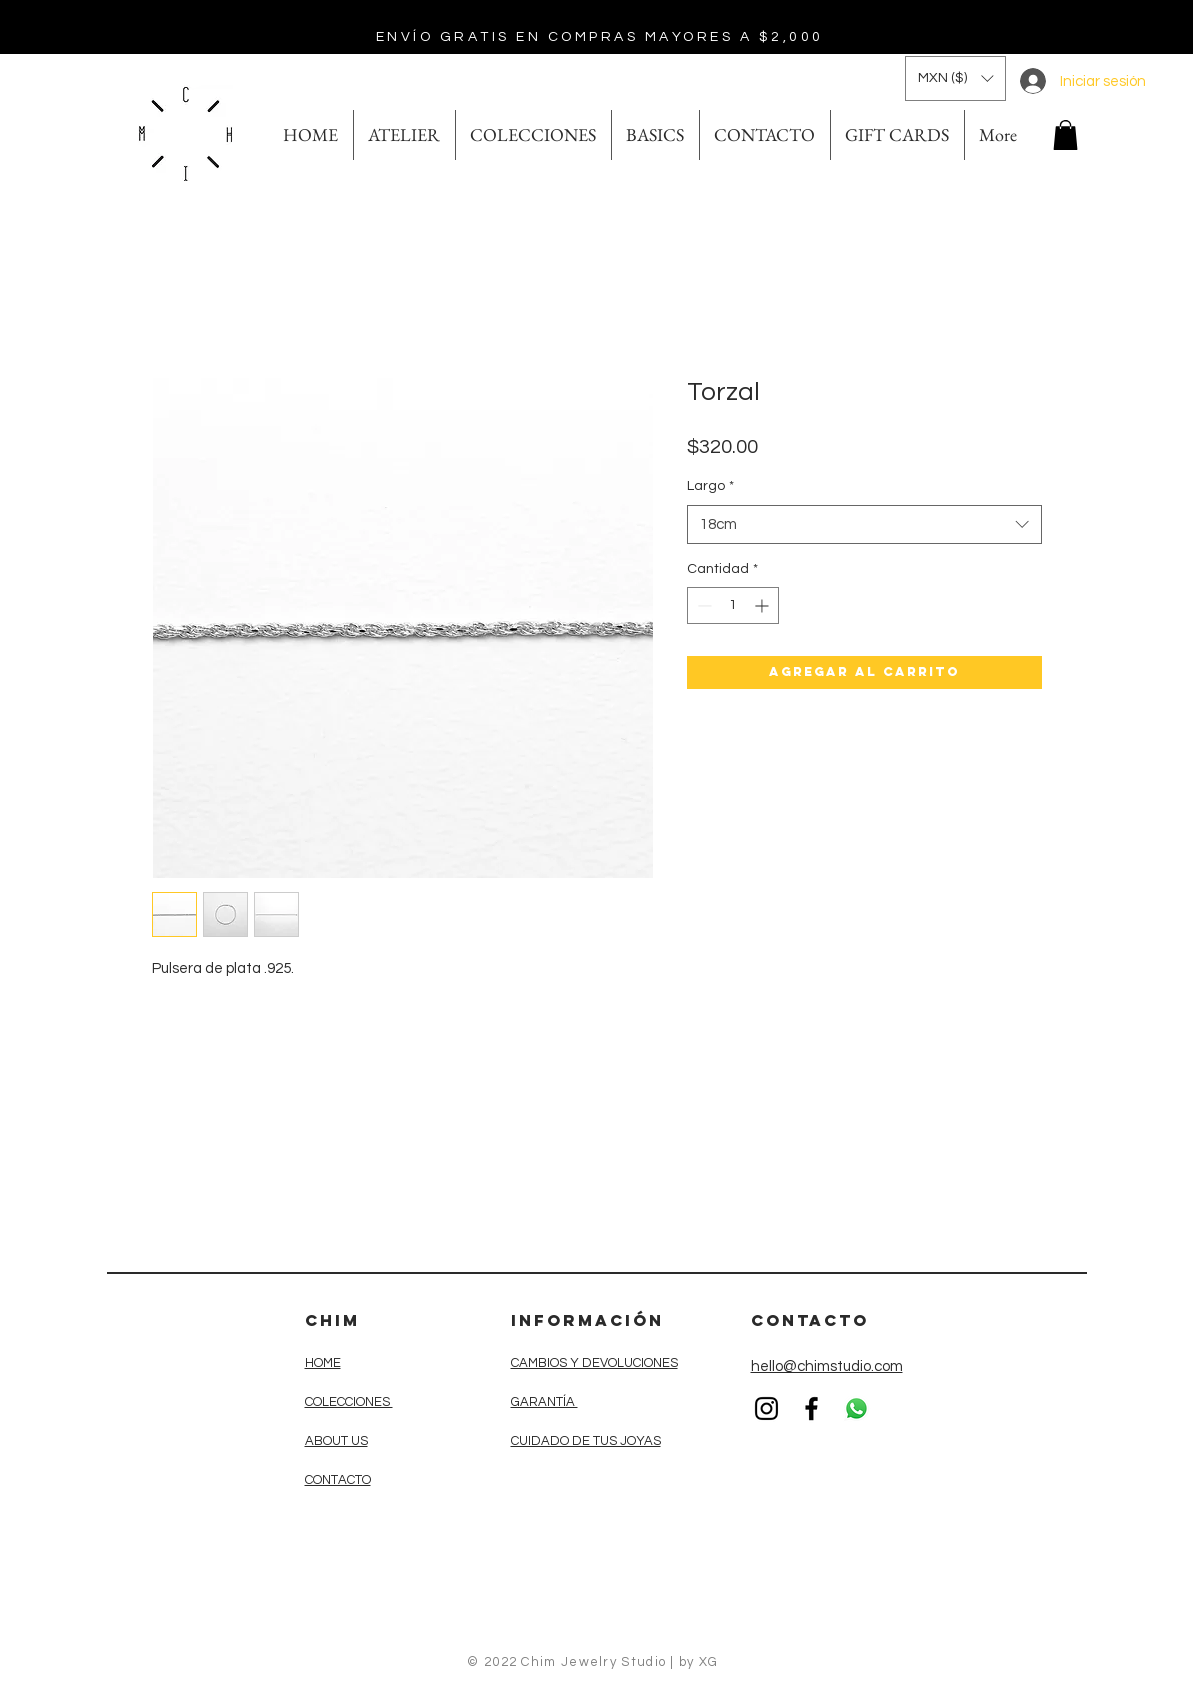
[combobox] (864, 524)
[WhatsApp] (856, 1408)
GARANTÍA (544, 1402)
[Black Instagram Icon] (766, 1408)
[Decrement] (702, 605)
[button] (955, 78)
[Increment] (763, 605)
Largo (710, 486)
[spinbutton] (733, 605)
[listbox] (955, 78)
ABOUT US (336, 1441)
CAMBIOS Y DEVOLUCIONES (594, 1363)
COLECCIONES (349, 1402)
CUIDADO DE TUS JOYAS (586, 1441)
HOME (323, 1363)
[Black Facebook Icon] (811, 1408)
